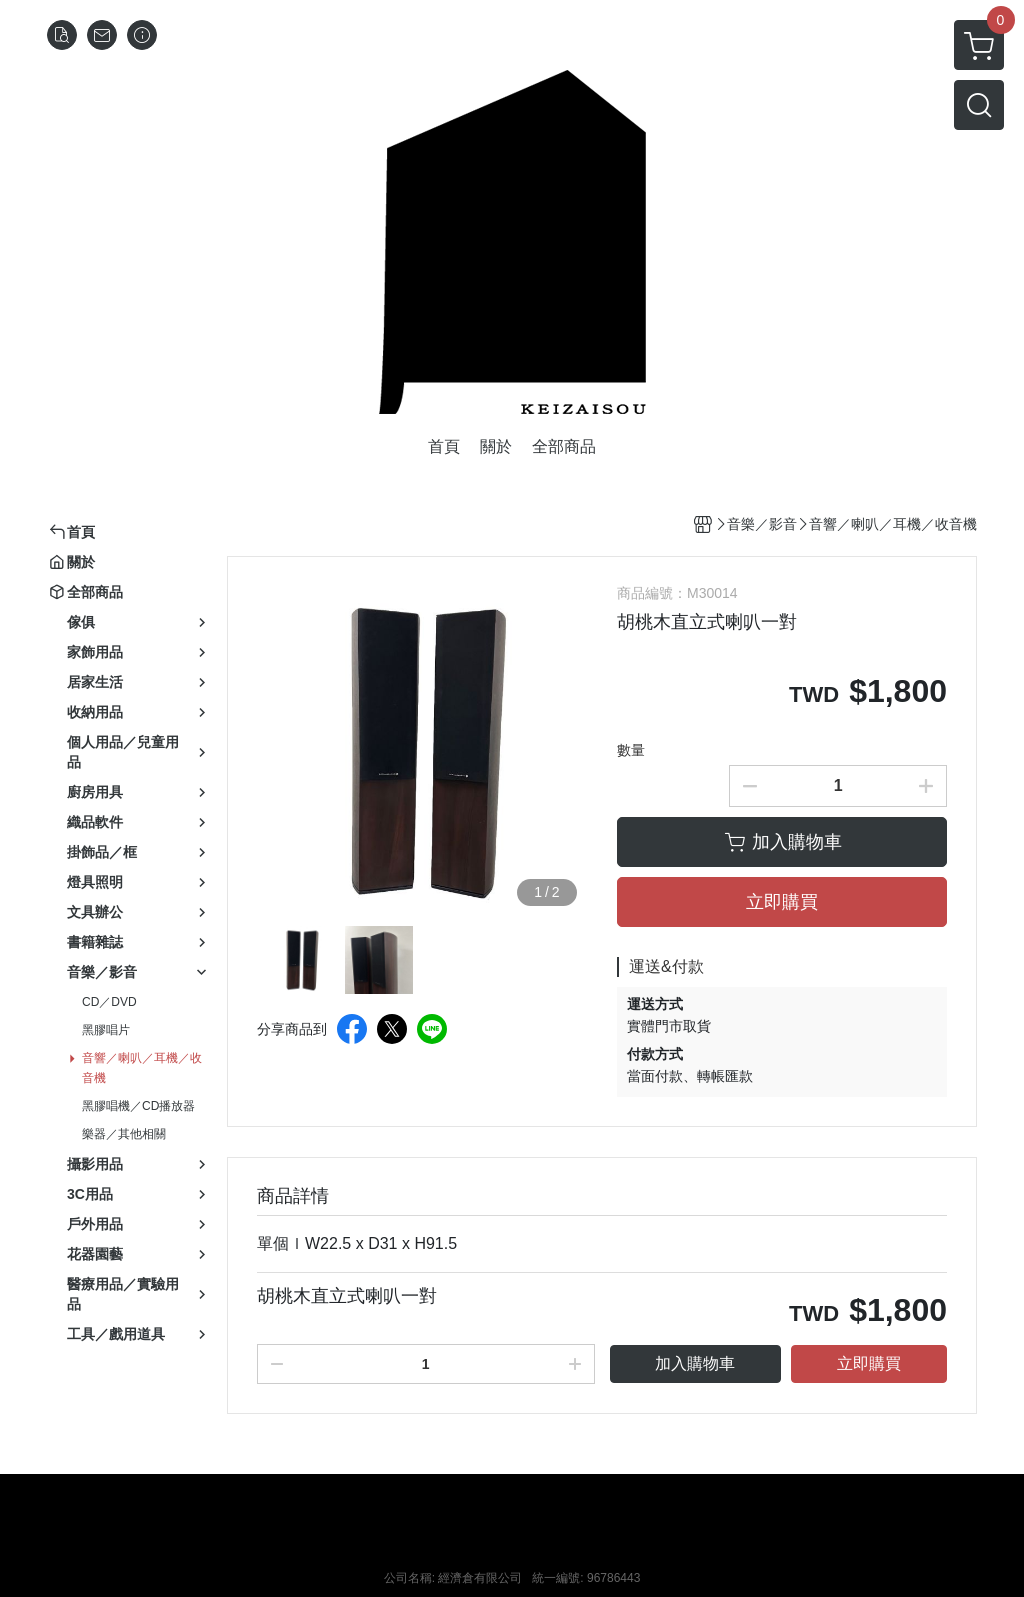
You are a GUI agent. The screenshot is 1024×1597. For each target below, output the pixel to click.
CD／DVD (109, 1002)
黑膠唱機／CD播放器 (138, 1106)
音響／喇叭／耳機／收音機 (142, 1068)
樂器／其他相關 (124, 1134)
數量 (631, 750)
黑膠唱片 (106, 1030)
